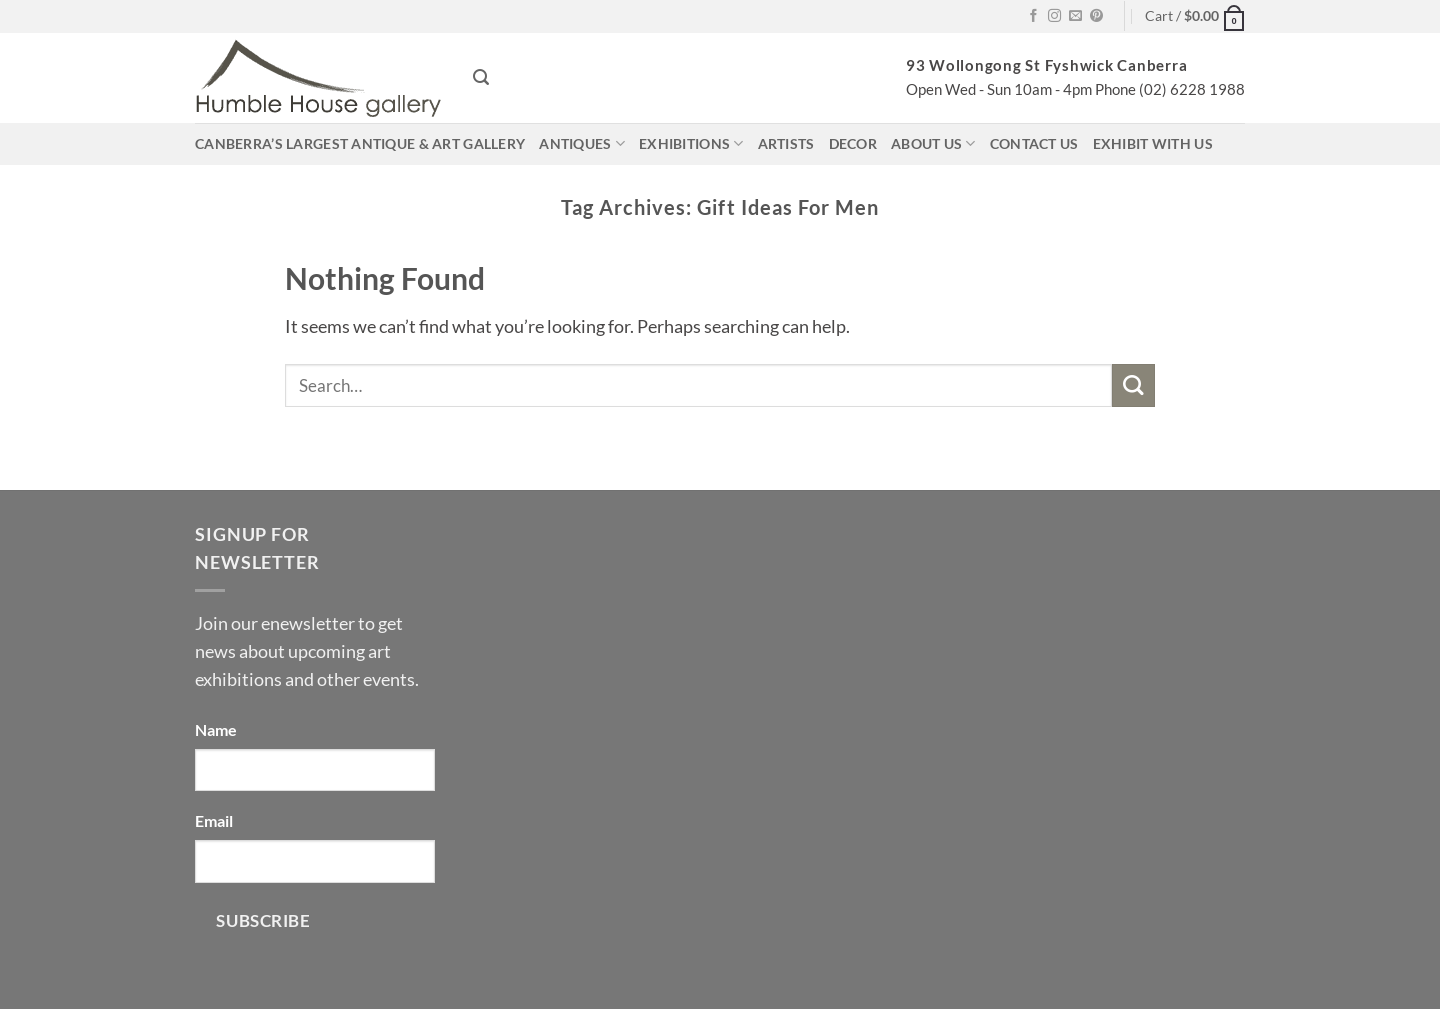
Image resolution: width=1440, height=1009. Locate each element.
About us (933, 143)
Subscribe (263, 920)
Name (216, 729)
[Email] (315, 861)
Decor (853, 143)
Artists (786, 143)
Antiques (582, 143)
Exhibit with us (1153, 143)
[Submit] (1133, 385)
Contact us (1034, 143)
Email (214, 820)
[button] (1195, 16)
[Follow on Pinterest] (1096, 16)
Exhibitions (691, 143)
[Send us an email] (1075, 16)
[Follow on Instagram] (1054, 16)
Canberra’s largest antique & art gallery (360, 143)
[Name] (315, 770)
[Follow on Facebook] (1033, 16)
